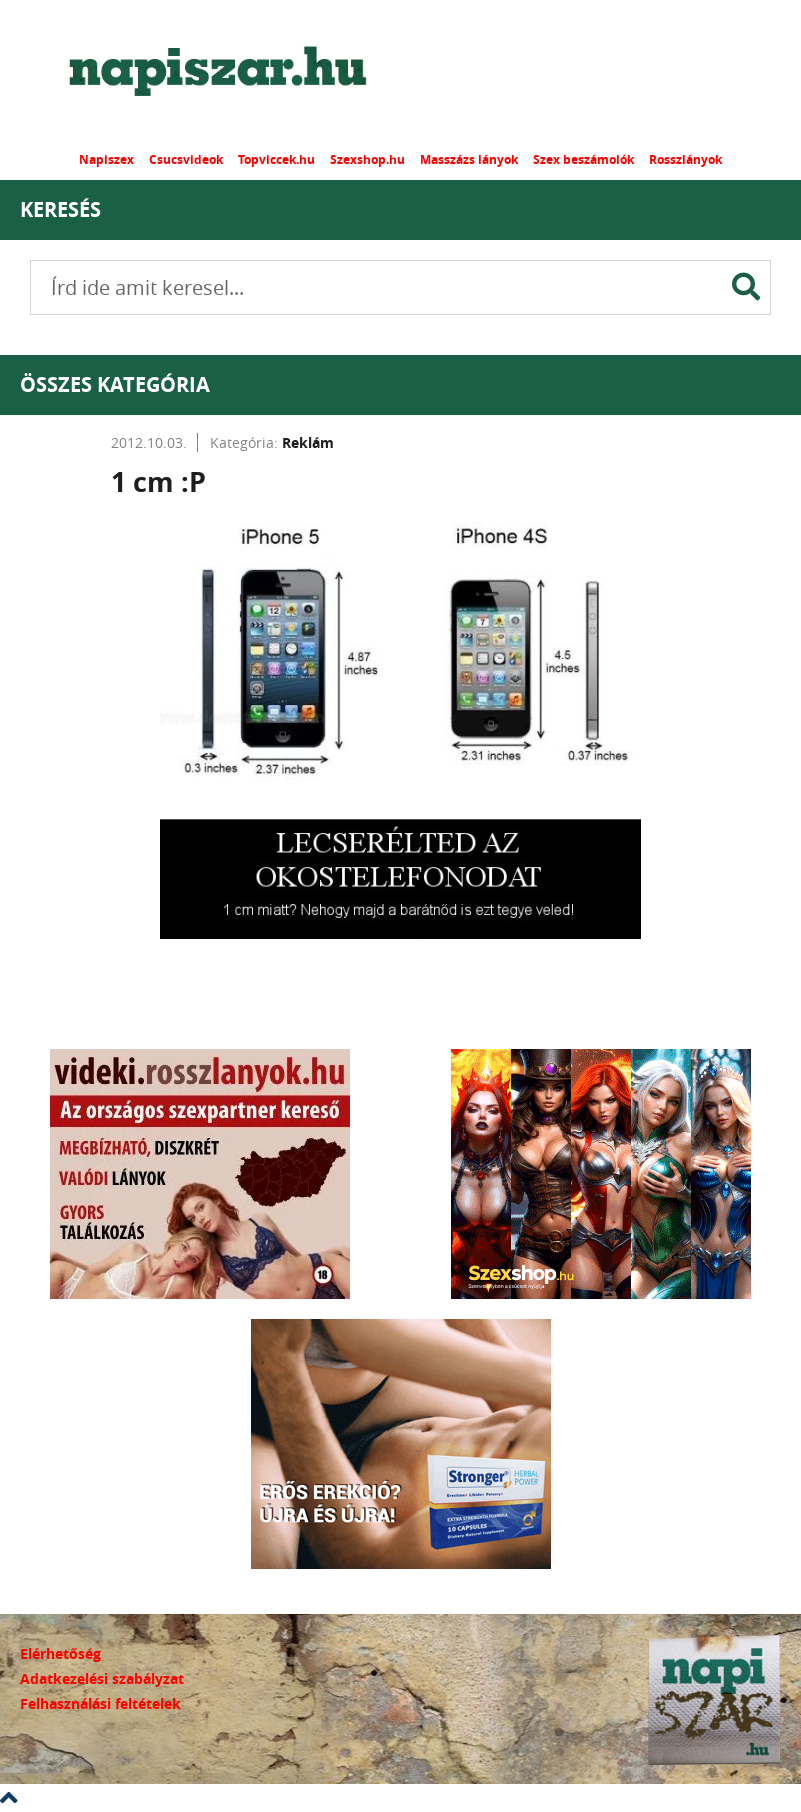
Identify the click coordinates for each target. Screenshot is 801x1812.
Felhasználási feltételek (100, 1703)
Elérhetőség (60, 1653)
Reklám (308, 442)
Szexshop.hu (367, 159)
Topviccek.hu (276, 159)
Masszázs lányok (469, 159)
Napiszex (106, 159)
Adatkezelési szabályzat (102, 1678)
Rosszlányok (685, 159)
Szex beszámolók (583, 159)
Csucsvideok (186, 159)
